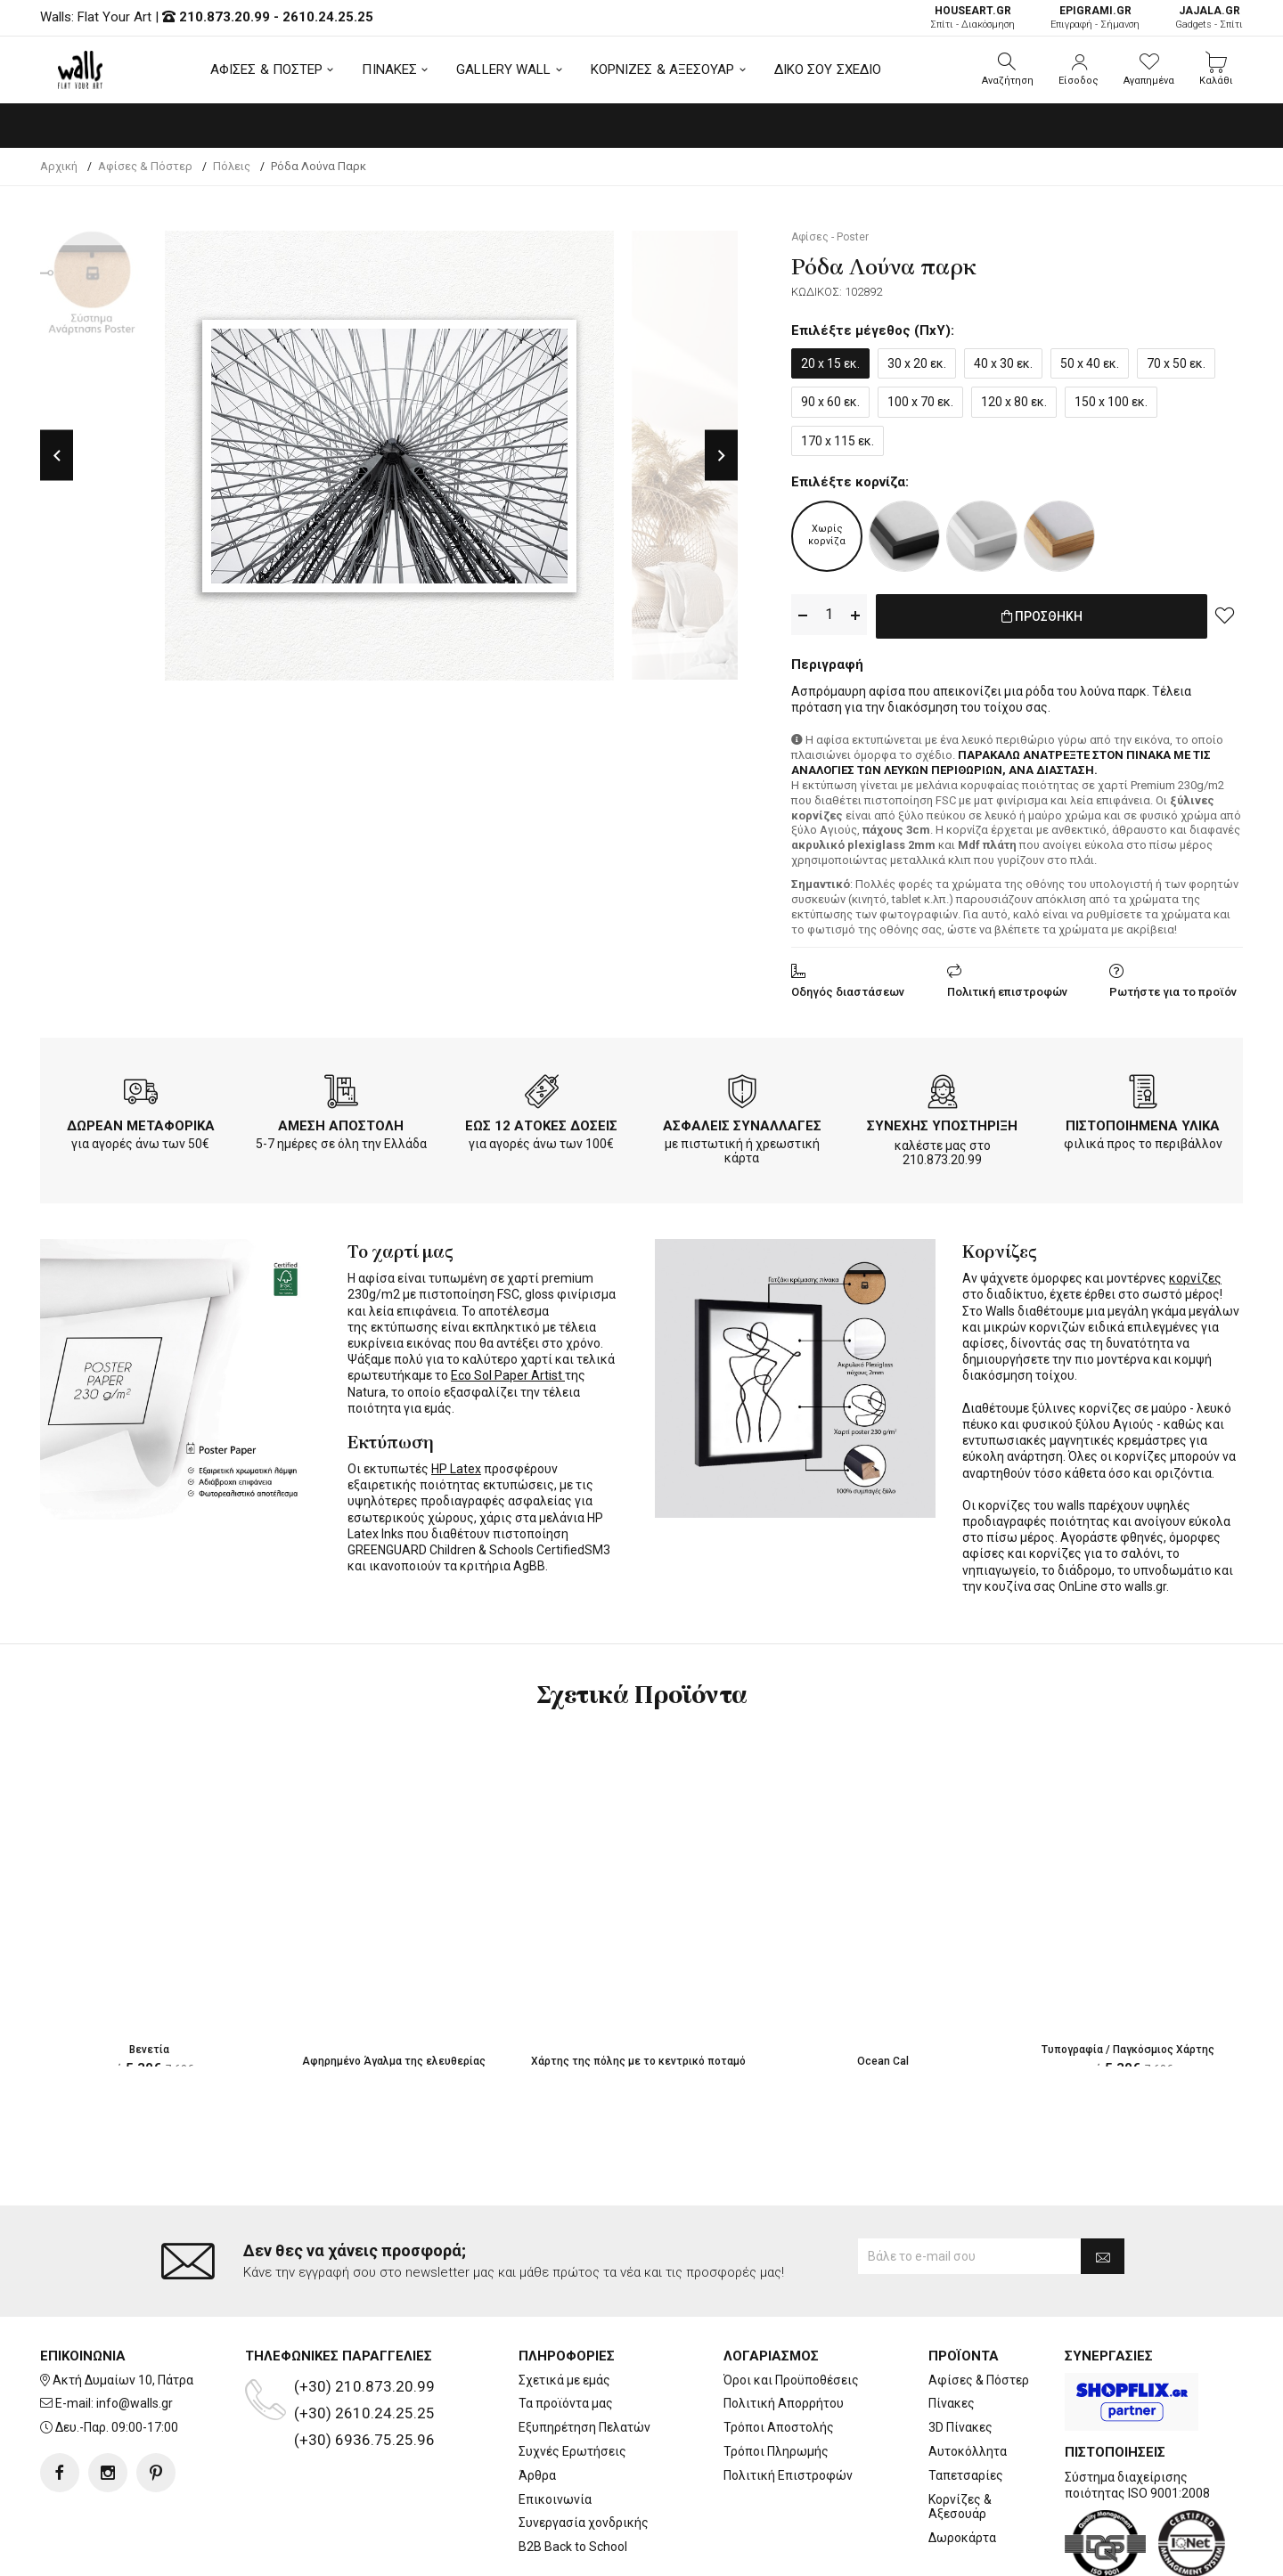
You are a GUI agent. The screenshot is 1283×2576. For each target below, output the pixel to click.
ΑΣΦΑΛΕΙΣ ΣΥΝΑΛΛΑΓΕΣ (742, 1122)
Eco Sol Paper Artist (508, 1372)
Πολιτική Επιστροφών (788, 2475)
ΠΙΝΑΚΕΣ (389, 69)
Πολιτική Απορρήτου (783, 2403)
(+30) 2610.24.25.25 (364, 2413)
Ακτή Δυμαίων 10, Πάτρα (123, 2380)
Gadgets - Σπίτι (1209, 17)
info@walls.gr (134, 2403)
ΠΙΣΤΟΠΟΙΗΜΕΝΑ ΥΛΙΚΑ (1143, 1122)
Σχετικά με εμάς (564, 2380)
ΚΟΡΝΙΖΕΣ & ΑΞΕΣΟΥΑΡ (663, 69)
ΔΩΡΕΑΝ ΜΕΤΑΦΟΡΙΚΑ (141, 1122)
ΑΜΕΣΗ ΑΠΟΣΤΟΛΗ (341, 1122)
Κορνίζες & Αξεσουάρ (960, 2507)
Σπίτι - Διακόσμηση (972, 17)
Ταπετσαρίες (965, 2475)
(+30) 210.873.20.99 (364, 2386)
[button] (1007, 69)
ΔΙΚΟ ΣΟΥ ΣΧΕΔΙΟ (828, 69)
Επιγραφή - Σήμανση (1095, 17)
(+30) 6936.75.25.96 (364, 2440)
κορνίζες (1195, 1275)
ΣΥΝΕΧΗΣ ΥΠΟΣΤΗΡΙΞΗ (942, 1122)
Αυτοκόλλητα (967, 2451)
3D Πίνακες (960, 2427)
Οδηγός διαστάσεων (847, 988)
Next (721, 455)
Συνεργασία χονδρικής (584, 2522)
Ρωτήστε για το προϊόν (1173, 988)
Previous (56, 455)
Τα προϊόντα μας (566, 2403)
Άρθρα (537, 2475)
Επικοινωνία (555, 2499)
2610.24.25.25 (327, 17)
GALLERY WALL (503, 69)
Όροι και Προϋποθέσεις (791, 2380)
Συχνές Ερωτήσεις (572, 2451)
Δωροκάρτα (962, 2538)
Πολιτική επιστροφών (1007, 988)
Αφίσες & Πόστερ (978, 2380)
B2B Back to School (573, 2546)
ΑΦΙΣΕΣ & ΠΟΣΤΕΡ (266, 69)
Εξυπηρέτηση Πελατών (584, 2427)
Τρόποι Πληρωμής (776, 2451)
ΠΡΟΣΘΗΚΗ (1042, 615)
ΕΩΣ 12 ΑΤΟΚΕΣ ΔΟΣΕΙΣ (541, 1122)
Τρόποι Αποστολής (778, 2427)
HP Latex (456, 1465)
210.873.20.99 (224, 17)
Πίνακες (951, 2403)
